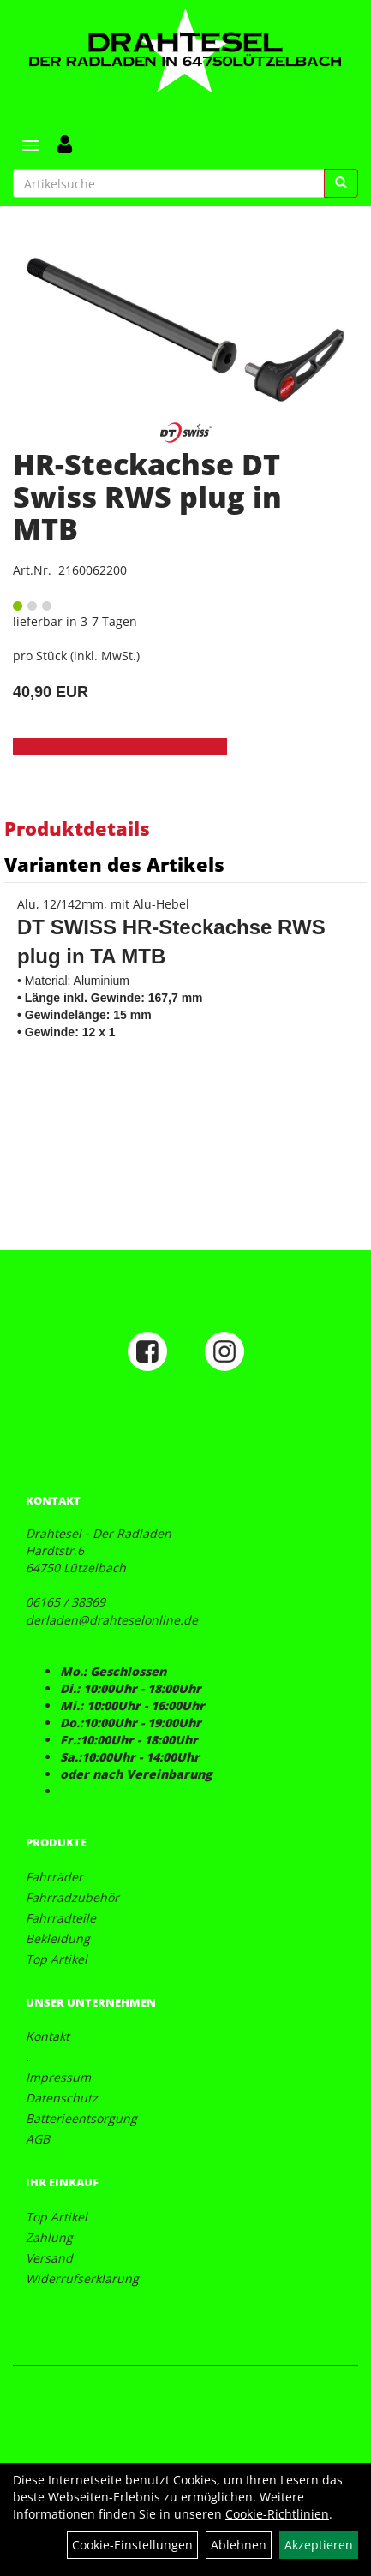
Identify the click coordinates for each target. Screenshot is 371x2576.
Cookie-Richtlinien (277, 2514)
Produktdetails (77, 828)
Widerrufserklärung (82, 2278)
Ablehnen (238, 2545)
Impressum (58, 2077)
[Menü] (31, 145)
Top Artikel (56, 1959)
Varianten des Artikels (114, 864)
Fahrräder (54, 1877)
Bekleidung (58, 1938)
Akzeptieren (318, 2545)
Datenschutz (62, 2098)
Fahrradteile (61, 1918)
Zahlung (49, 2237)
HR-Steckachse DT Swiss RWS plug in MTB (147, 496)
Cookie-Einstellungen (132, 2545)
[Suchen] (341, 183)
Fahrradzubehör (72, 1897)
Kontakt (47, 2036)
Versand (49, 2258)
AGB (38, 2139)
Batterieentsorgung (81, 2118)
